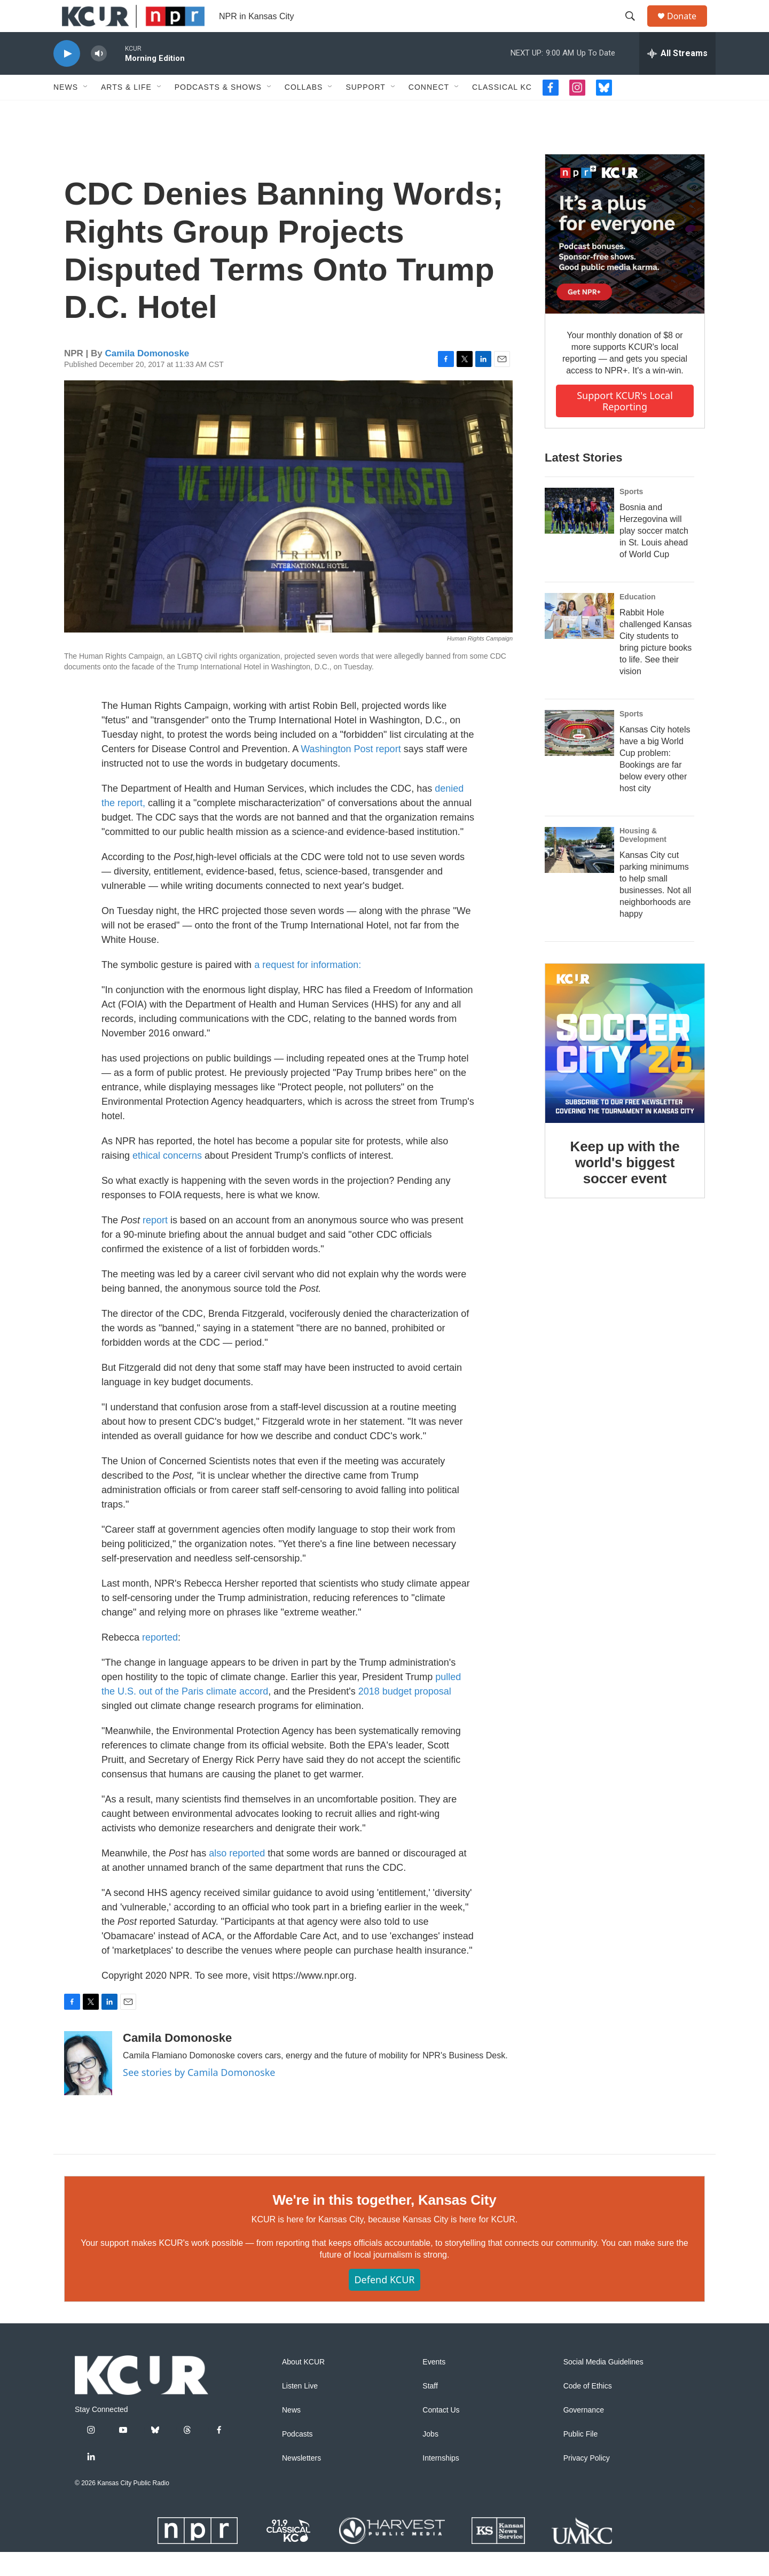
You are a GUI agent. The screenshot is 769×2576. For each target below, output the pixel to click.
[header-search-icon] (635, 28)
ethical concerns (167, 1179)
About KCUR (303, 2386)
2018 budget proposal (404, 1715)
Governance (583, 2434)
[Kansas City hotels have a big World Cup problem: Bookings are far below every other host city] (579, 757)
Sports (631, 515)
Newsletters (301, 2482)
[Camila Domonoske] (88, 2087)
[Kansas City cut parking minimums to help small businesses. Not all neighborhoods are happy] (579, 874)
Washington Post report (351, 773)
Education (637, 620)
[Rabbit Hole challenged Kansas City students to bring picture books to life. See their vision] (579, 640)
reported (160, 1661)
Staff (430, 2410)
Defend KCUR (384, 2303)
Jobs (430, 2458)
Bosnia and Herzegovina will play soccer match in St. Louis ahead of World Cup (653, 555)
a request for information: (307, 988)
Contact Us (440, 2434)
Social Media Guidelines (603, 2386)
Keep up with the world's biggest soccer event (625, 1186)
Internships (440, 2482)
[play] (66, 78)
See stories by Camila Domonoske (199, 2096)
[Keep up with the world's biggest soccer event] (624, 1067)
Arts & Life (126, 111)
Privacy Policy (586, 2482)
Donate (688, 28)
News (65, 111)
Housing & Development (642, 859)
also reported (237, 1877)
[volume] (99, 78)
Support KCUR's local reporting (625, 425)
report (155, 1244)
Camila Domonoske (147, 377)
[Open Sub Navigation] (86, 111)
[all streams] (677, 77)
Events (433, 2386)
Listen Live (300, 2410)
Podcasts (297, 2458)
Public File (580, 2458)
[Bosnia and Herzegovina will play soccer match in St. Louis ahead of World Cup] (579, 535)
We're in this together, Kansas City (384, 2224)
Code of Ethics (587, 2410)
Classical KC (502, 111)
